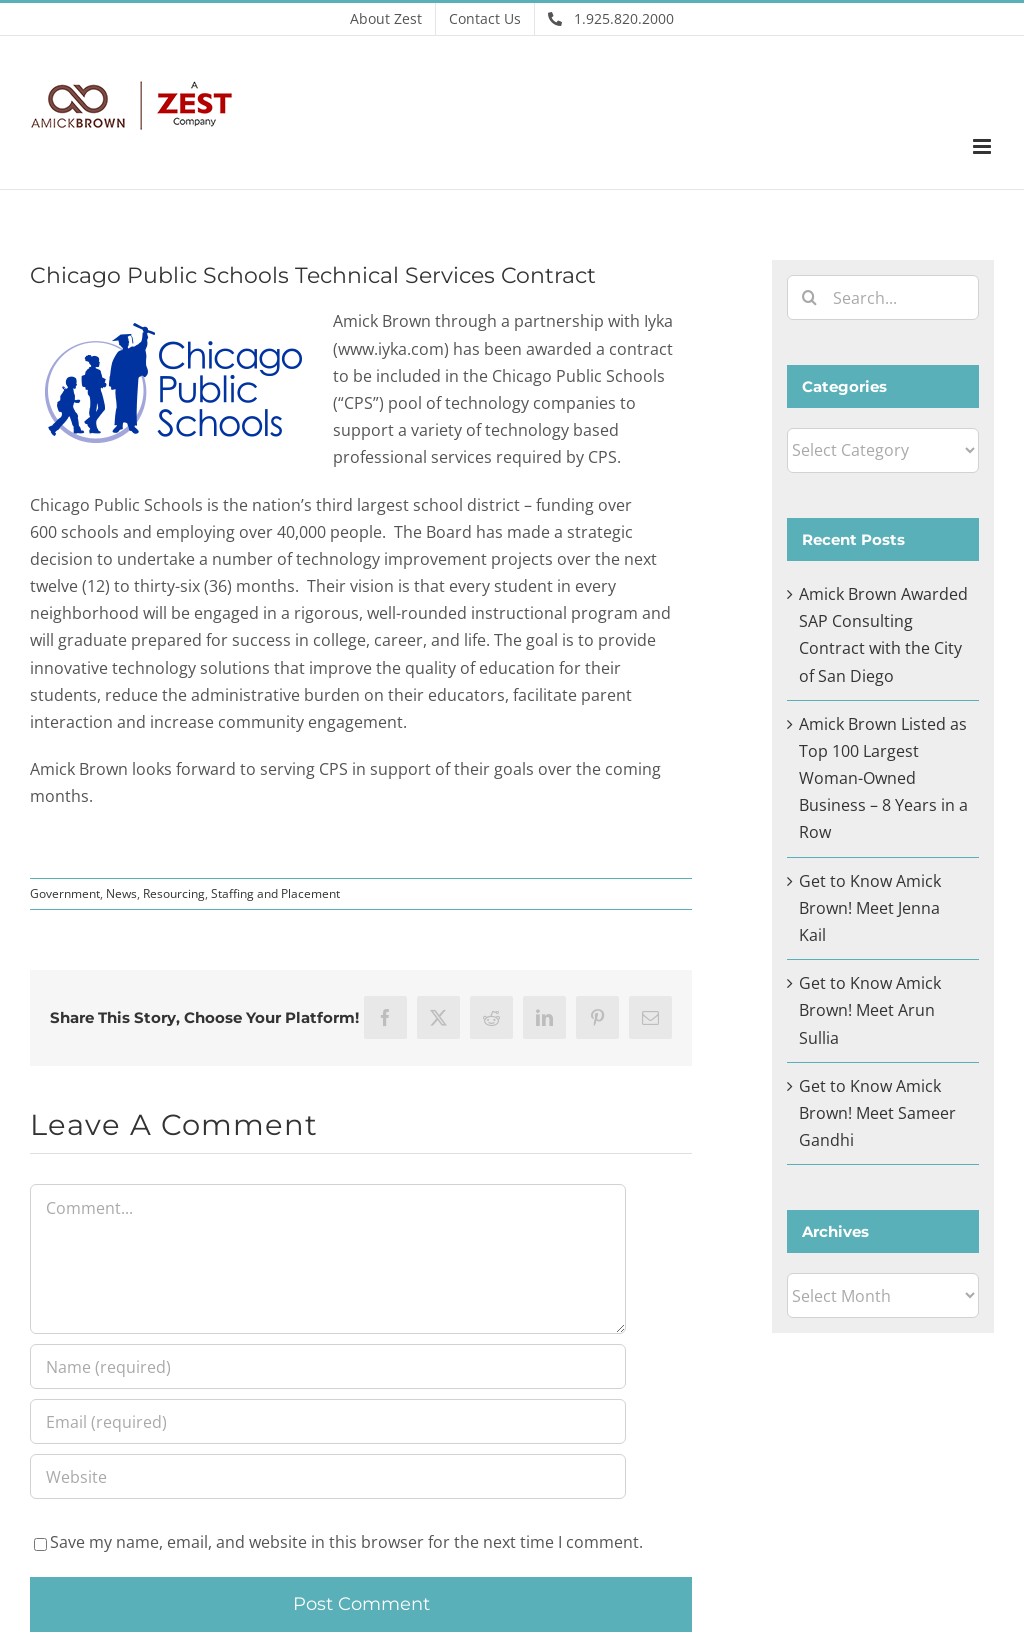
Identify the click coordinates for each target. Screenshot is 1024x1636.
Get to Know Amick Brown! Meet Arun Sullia (870, 1010)
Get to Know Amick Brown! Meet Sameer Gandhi (877, 1113)
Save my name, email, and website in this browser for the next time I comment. (346, 1542)
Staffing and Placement (275, 893)
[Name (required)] (328, 1366)
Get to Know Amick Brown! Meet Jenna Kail (870, 908)
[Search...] (883, 297)
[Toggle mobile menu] (983, 146)
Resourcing (174, 893)
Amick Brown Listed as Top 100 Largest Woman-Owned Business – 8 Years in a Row (883, 778)
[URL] (328, 1476)
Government (65, 893)
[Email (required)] (328, 1421)
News (121, 893)
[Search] (809, 297)
